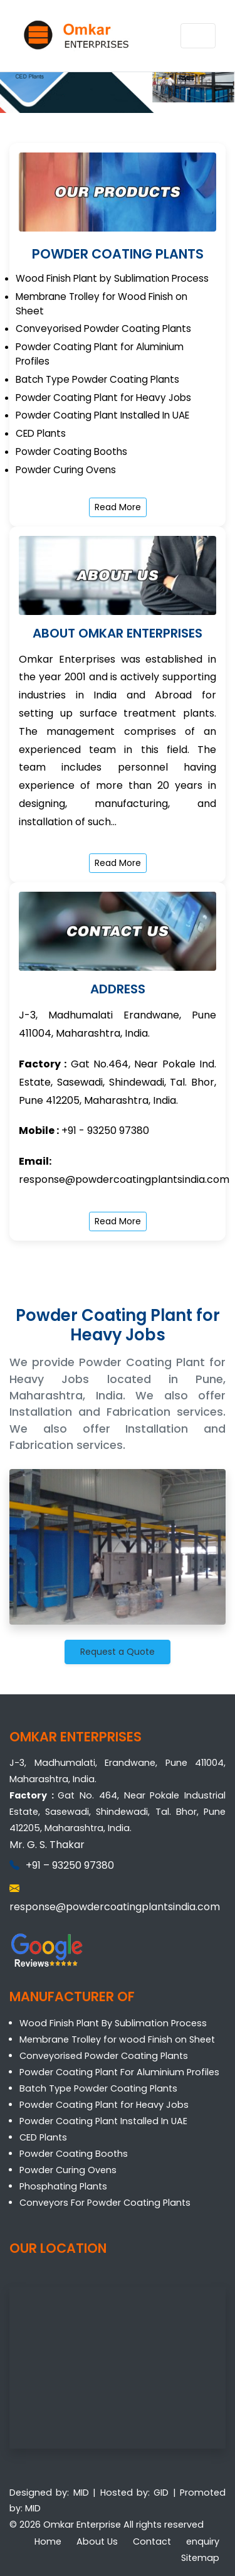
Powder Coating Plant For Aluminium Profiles (119, 2072)
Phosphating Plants (63, 2186)
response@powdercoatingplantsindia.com (124, 1179)
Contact (152, 2541)
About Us (97, 2541)
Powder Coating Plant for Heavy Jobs (104, 2104)
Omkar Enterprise (82, 2524)
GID (161, 2492)
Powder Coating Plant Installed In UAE (103, 2121)
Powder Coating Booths (73, 2153)
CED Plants (43, 2137)
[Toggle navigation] (198, 35)
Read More (118, 507)
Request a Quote (117, 1651)
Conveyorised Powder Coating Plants (103, 2056)
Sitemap (200, 2558)
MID (81, 2492)
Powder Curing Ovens (68, 2170)
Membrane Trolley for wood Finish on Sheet (117, 2039)
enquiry (202, 2541)
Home (47, 2541)
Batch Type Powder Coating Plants (98, 2088)
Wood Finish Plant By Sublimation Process (113, 2023)
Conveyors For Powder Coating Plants (105, 2202)
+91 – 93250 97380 (70, 1865)
